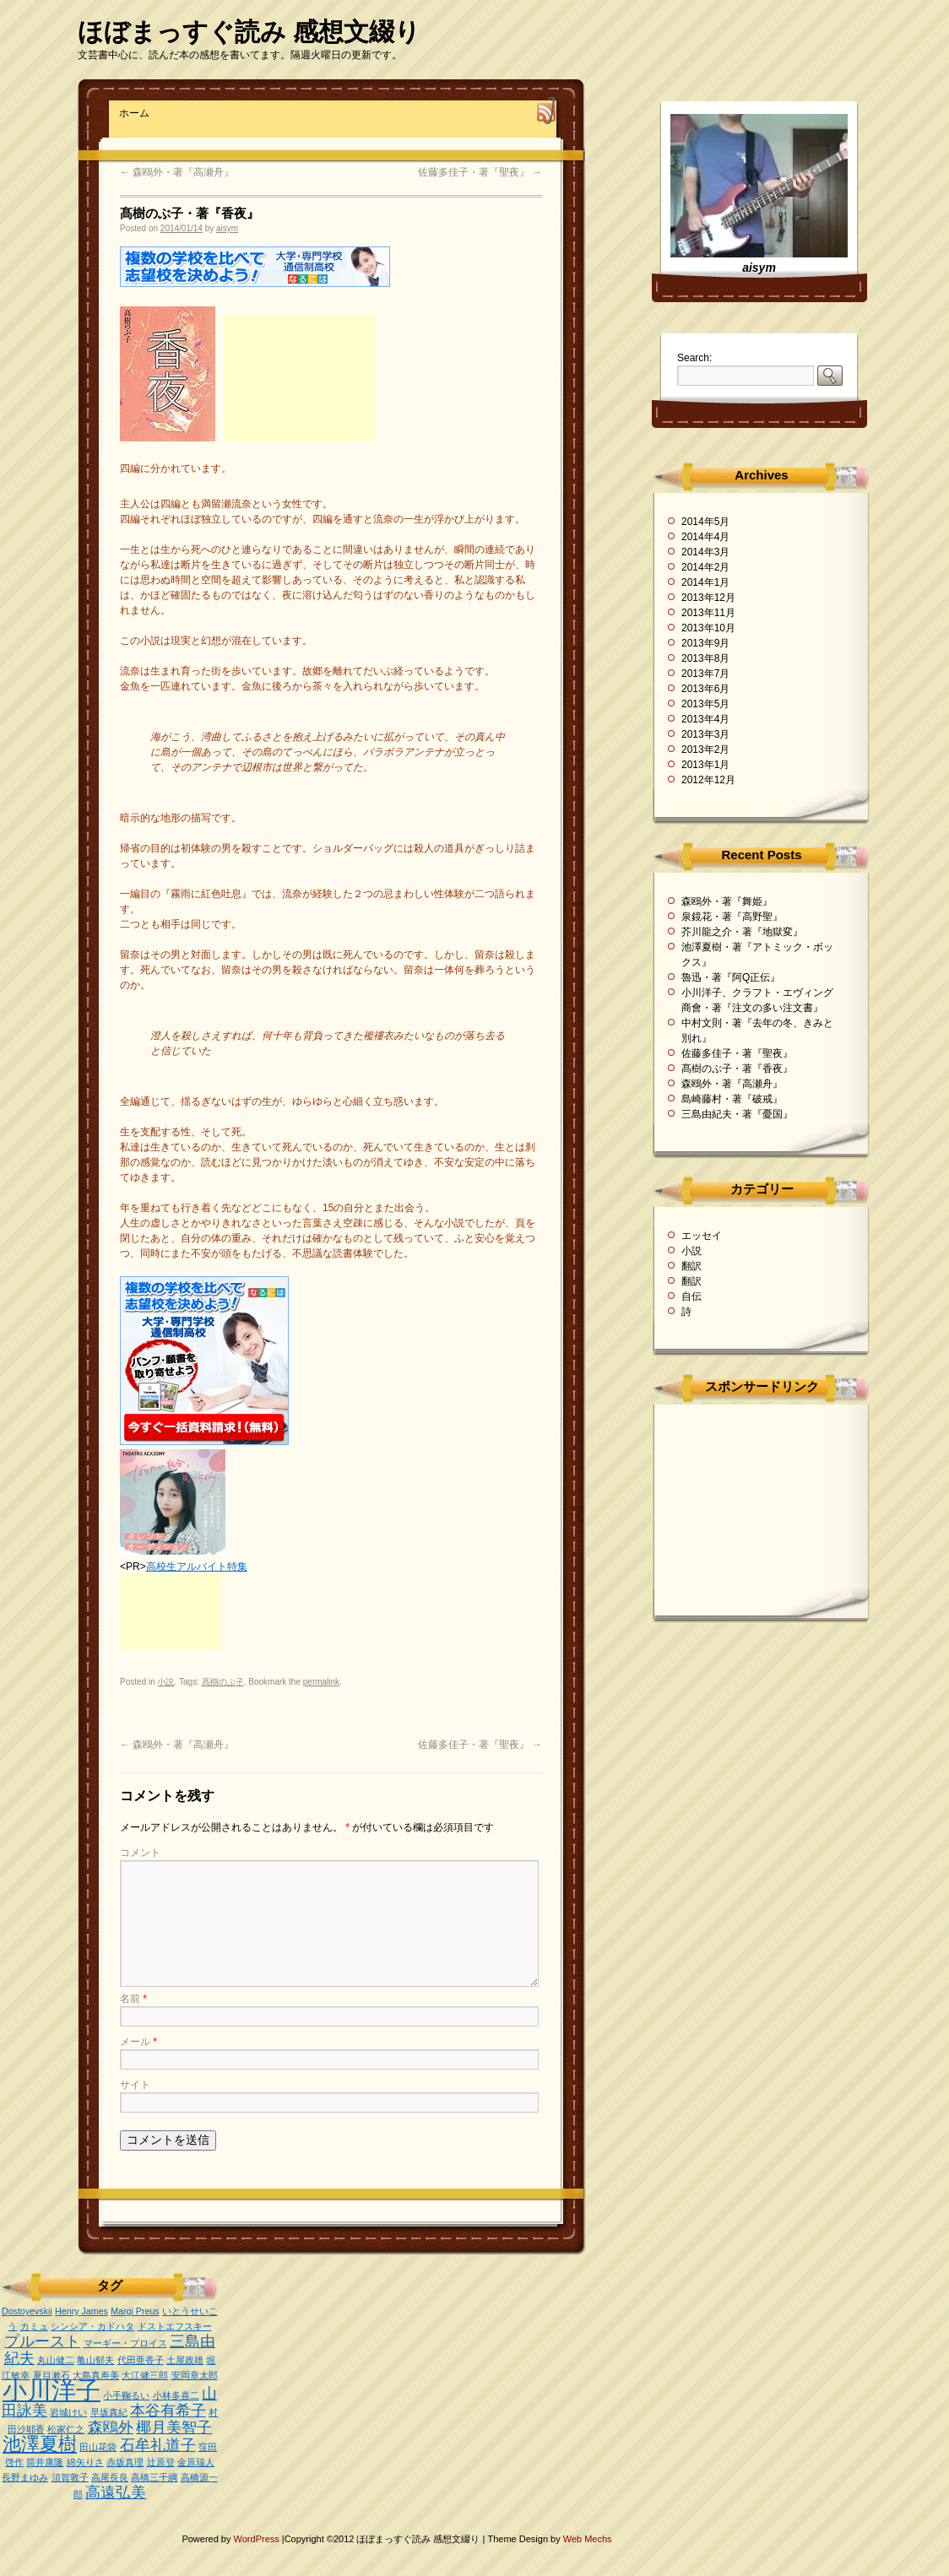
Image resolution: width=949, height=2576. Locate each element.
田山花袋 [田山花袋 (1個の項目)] (98, 2447)
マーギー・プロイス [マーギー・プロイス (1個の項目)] (125, 2343)
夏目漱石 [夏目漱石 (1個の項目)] (51, 2375)
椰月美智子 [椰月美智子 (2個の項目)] (174, 2427)
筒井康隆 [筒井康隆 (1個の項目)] (44, 2462)
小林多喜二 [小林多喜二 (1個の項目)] (176, 2395)
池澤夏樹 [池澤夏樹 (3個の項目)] (40, 2443)
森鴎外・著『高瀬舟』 (177, 172)
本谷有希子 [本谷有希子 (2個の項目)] (168, 2410)
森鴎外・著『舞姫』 (727, 901)
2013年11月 (708, 613)
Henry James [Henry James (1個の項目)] (81, 2311)
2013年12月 (708, 597)
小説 (165, 1681)
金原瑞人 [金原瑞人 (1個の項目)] (195, 2462)
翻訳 (691, 1266)
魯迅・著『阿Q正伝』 (730, 977)
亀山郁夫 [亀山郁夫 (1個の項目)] (95, 2360)
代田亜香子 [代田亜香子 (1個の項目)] (140, 2360)
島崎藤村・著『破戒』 (732, 1099)
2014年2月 (705, 567)
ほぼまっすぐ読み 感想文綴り (249, 32)
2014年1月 (705, 582)
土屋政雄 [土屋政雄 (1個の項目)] (184, 2360)
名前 (133, 1999)
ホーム (134, 113)
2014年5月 (705, 522)
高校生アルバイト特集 (196, 1566)
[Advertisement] (300, 378)
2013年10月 (708, 628)
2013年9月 (705, 643)
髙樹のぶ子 (223, 1681)
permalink (321, 1681)
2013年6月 (705, 689)
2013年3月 (705, 734)
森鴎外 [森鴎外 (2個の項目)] (110, 2427)
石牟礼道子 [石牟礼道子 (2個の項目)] (158, 2445)
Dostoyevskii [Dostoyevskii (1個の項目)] (27, 2311)
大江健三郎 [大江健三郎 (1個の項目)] (145, 2375)
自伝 (691, 1296)
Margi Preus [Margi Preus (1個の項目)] (135, 2311)
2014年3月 (705, 552)
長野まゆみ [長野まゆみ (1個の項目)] (25, 2477)
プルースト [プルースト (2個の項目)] (42, 2341)
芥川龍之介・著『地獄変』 (742, 932)
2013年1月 (705, 765)
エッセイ (701, 1236)
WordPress (258, 2539)
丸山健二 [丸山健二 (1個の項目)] (55, 2360)
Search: (694, 358)
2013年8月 (705, 658)
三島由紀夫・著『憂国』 (737, 1114)
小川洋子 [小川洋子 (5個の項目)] (51, 2390)
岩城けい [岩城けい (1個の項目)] (68, 2412)
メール (138, 2042)
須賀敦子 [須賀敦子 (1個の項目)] (70, 2477)
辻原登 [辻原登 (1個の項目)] (161, 2462)
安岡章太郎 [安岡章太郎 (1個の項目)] (194, 2375)
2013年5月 (705, 704)
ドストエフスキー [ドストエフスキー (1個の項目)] (175, 2326)
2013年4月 (705, 719)
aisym (227, 228)
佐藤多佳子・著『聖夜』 (480, 172)
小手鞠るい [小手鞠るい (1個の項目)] (126, 2395)
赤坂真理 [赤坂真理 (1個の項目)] (125, 2462)
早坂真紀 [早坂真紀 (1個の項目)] (108, 2412)
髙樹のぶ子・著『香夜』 (737, 1068)
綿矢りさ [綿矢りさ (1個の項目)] (85, 2462)
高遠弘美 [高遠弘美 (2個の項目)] (115, 2492)
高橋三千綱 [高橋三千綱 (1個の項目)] (154, 2477)
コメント (140, 1853)
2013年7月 (705, 673)
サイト (135, 2085)
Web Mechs (587, 2539)
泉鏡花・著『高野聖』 (732, 917)
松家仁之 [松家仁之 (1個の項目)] (65, 2429)
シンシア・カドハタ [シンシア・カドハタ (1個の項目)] (92, 2326)
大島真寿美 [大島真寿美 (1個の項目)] (96, 2375)
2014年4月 (705, 537)
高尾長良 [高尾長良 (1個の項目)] (109, 2477)
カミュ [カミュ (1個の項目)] (34, 2326)
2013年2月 (705, 749)
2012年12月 (708, 780)
